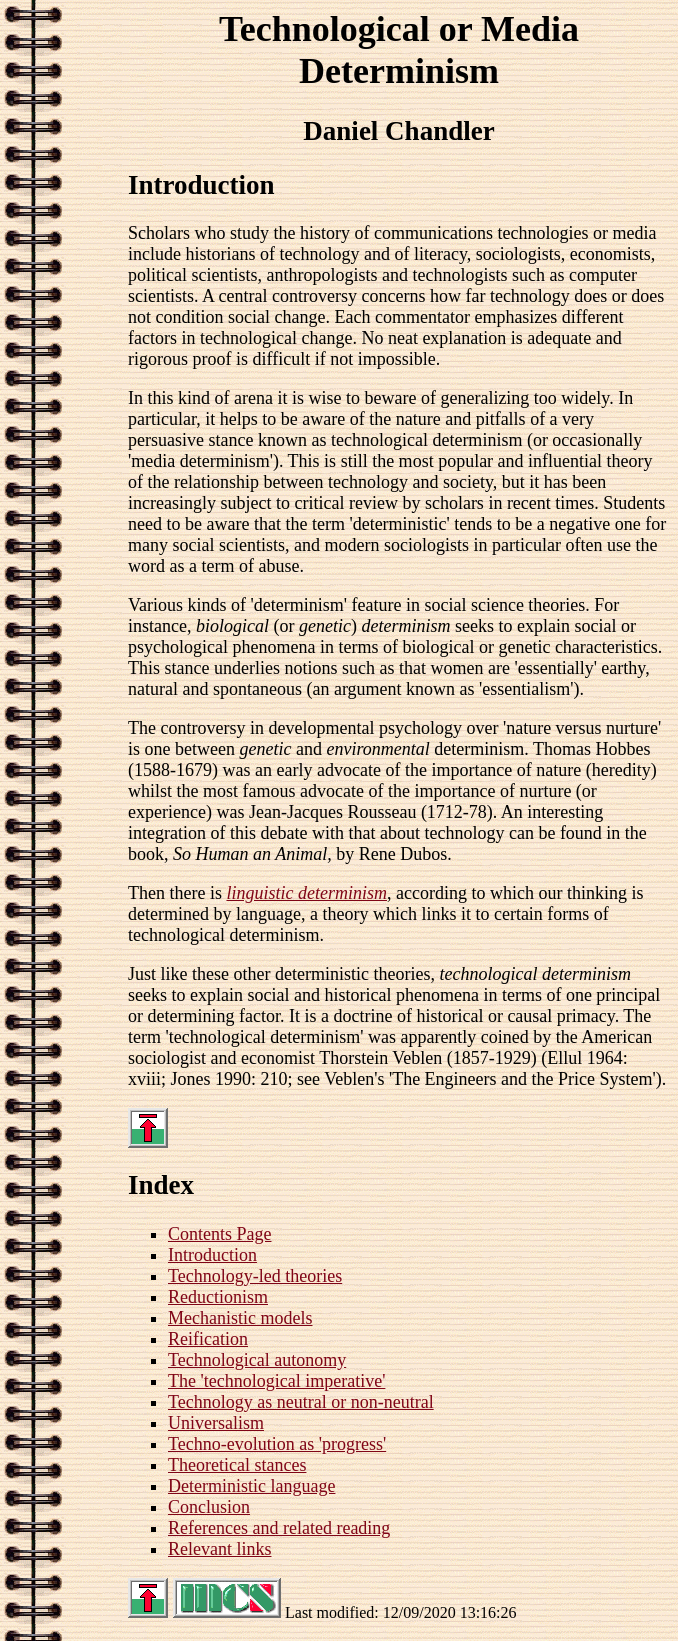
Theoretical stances (237, 1465)
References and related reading (279, 1528)
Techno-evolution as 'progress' (277, 1444)
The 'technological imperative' (276, 1381)
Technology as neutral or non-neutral (301, 1402)
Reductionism (218, 1297)
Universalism (216, 1423)
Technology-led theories (255, 1276)
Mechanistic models (240, 1318)
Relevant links (219, 1549)
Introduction (212, 1255)
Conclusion (209, 1507)
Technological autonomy (257, 1360)
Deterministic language (251, 1486)
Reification (208, 1339)
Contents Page (220, 1234)
